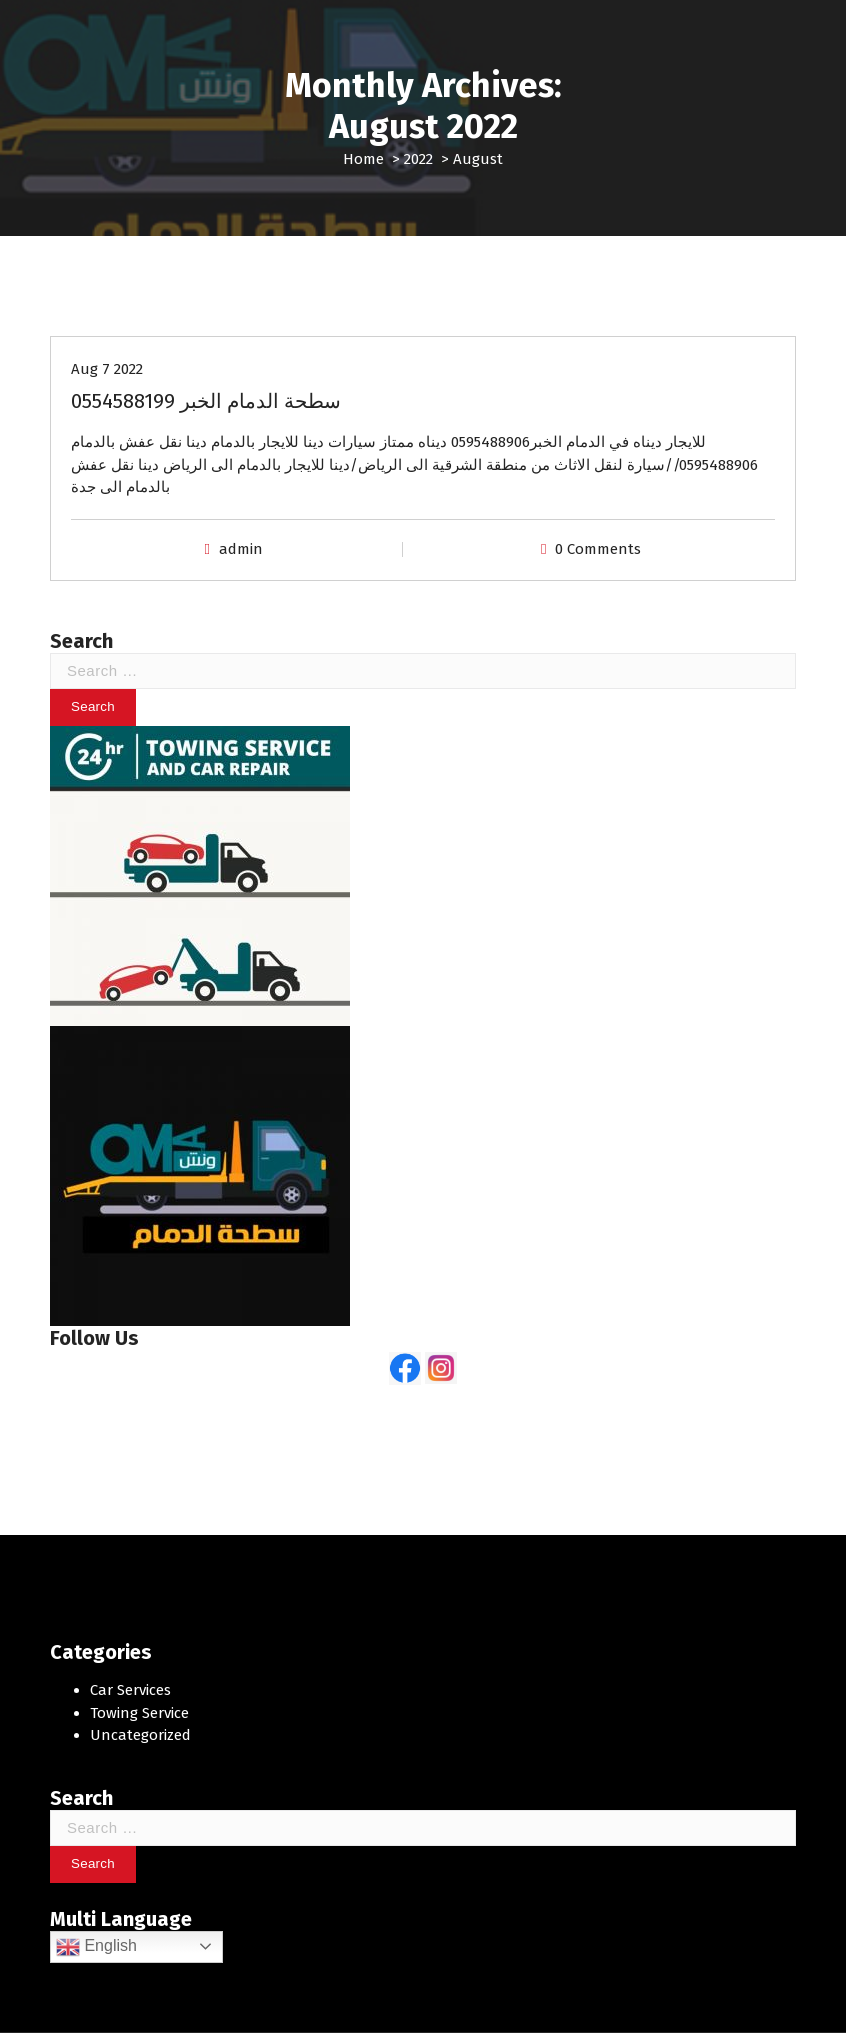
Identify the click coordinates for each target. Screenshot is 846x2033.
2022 (418, 159)
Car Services (130, 1690)
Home (363, 159)
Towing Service (139, 1713)
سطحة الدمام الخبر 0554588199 (206, 401)
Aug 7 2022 (107, 369)
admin (241, 549)
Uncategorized (140, 1735)
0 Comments (598, 549)
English (96, 1947)
